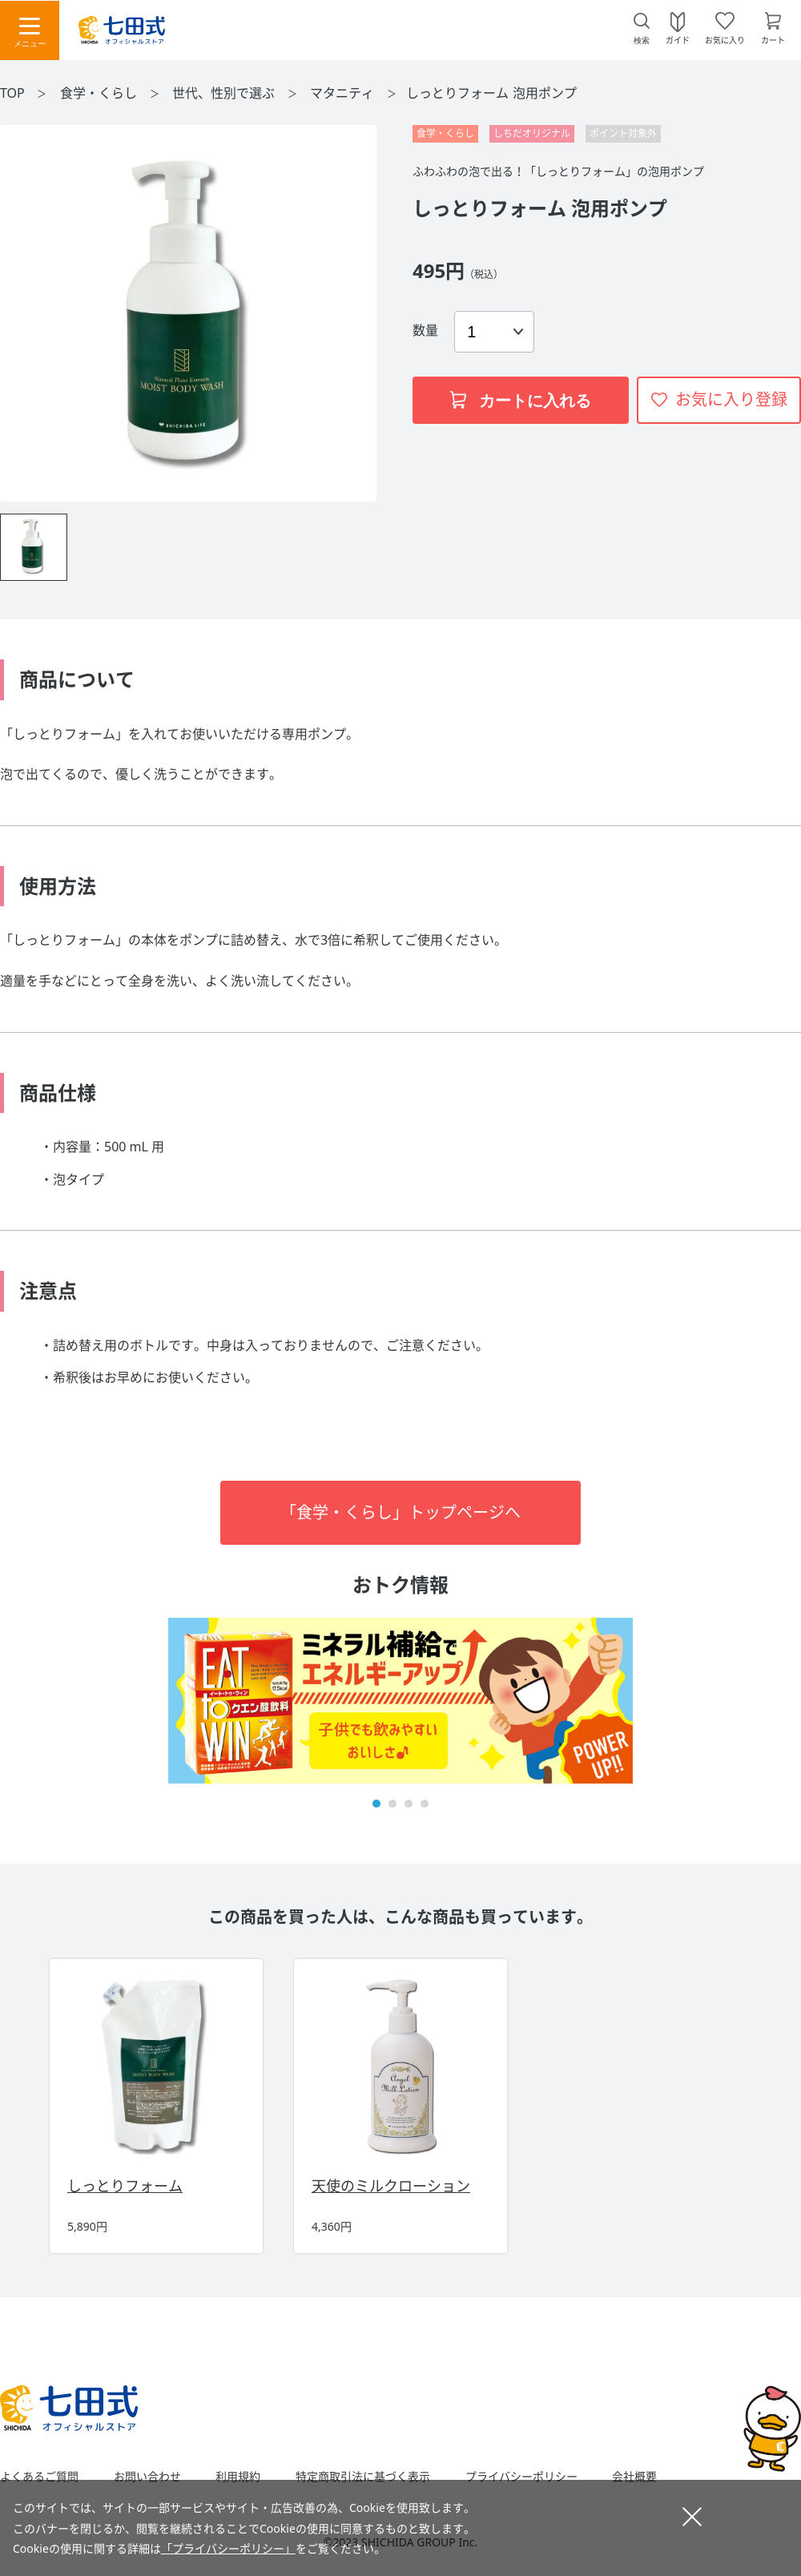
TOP (12, 93)
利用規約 (237, 2476)
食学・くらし (100, 93)
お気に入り (725, 39)
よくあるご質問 (39, 2476)
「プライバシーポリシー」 (228, 2548)
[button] (376, 1804)
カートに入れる (520, 400)
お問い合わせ (147, 2476)
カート (773, 39)
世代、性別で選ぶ (225, 93)
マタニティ (343, 93)
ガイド (678, 39)
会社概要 (634, 2476)
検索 (642, 40)
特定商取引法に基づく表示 (363, 2476)
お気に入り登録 (731, 399)
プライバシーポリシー (521, 2476)
